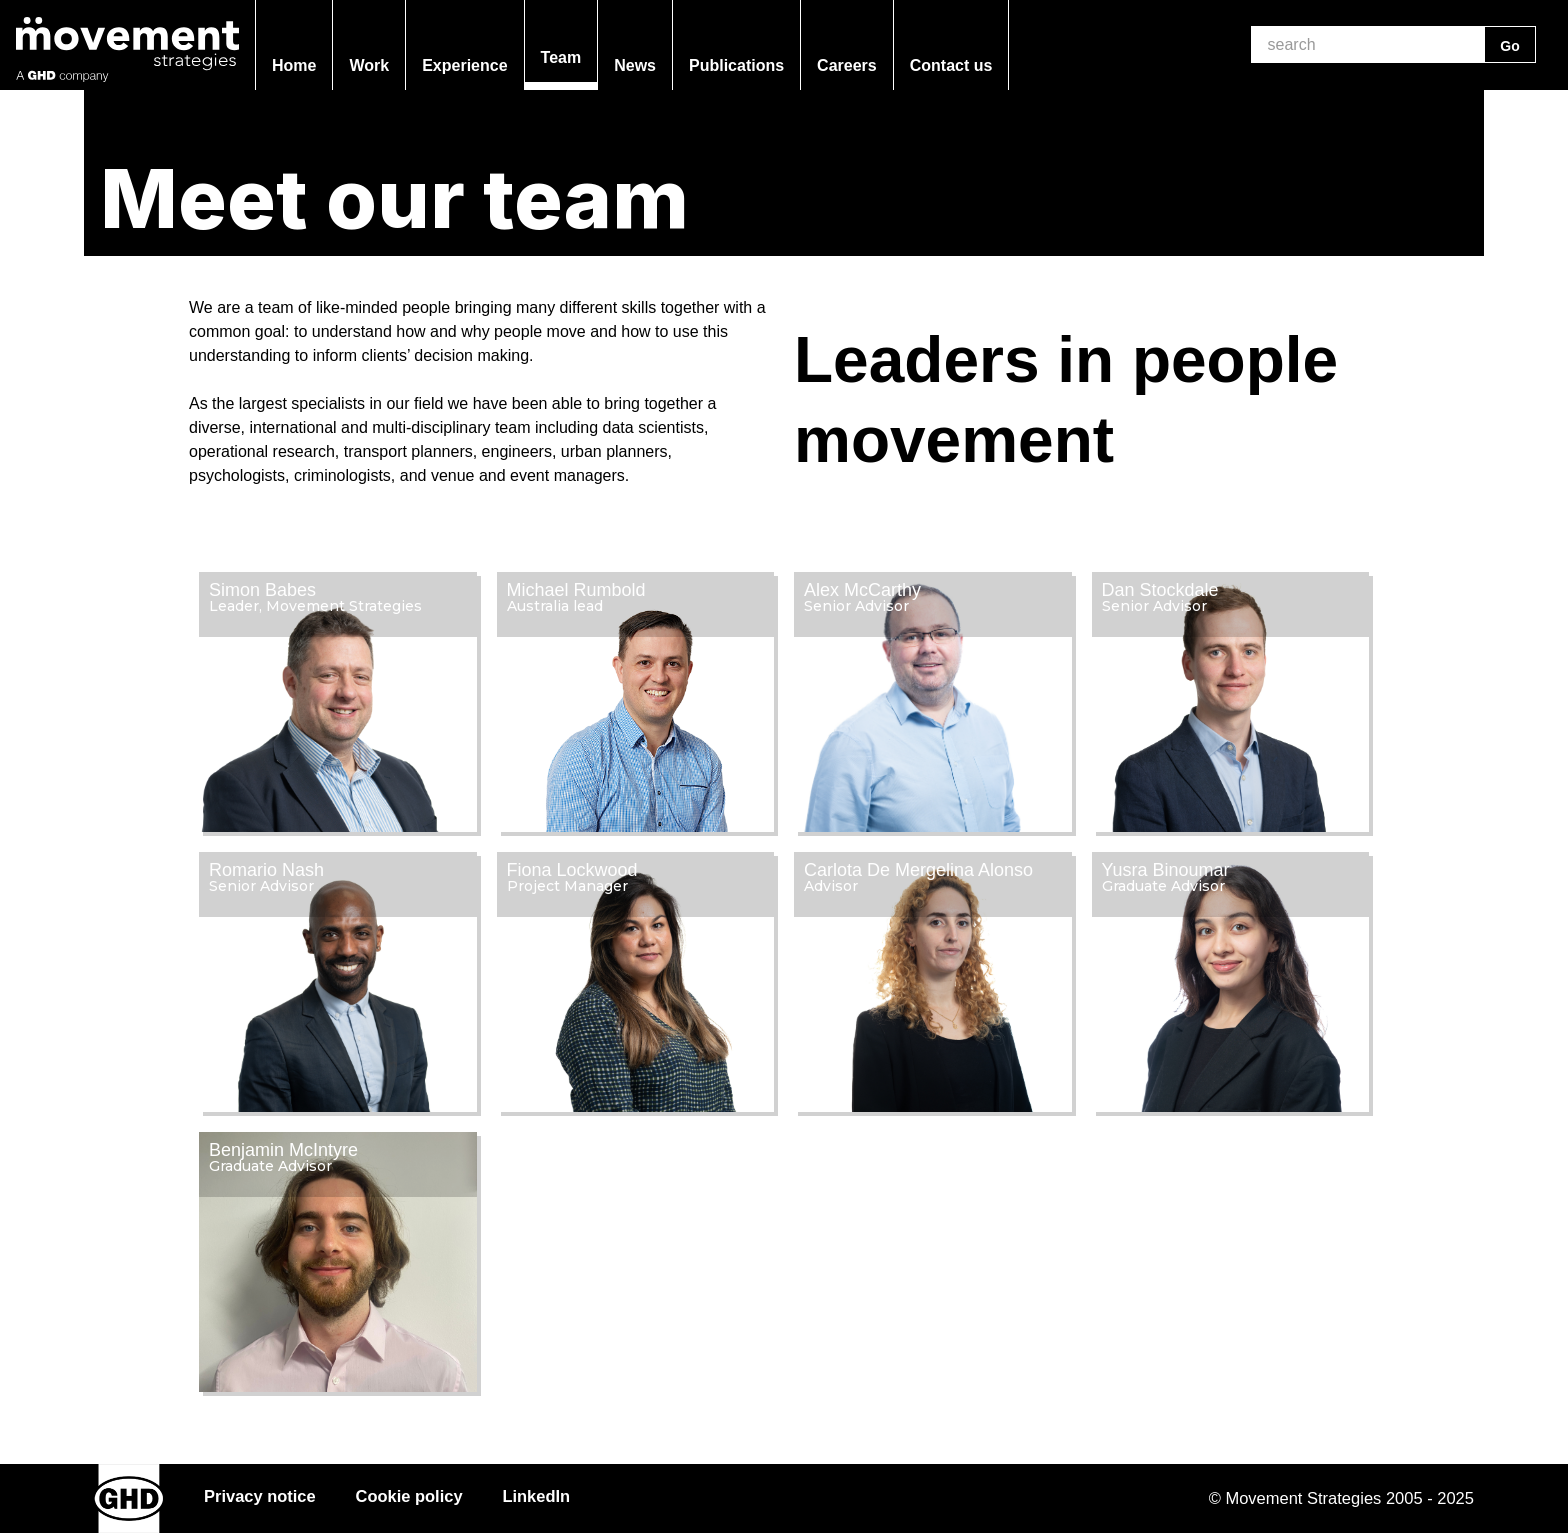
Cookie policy (409, 1496)
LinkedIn (537, 1496)
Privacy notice (260, 1496)
